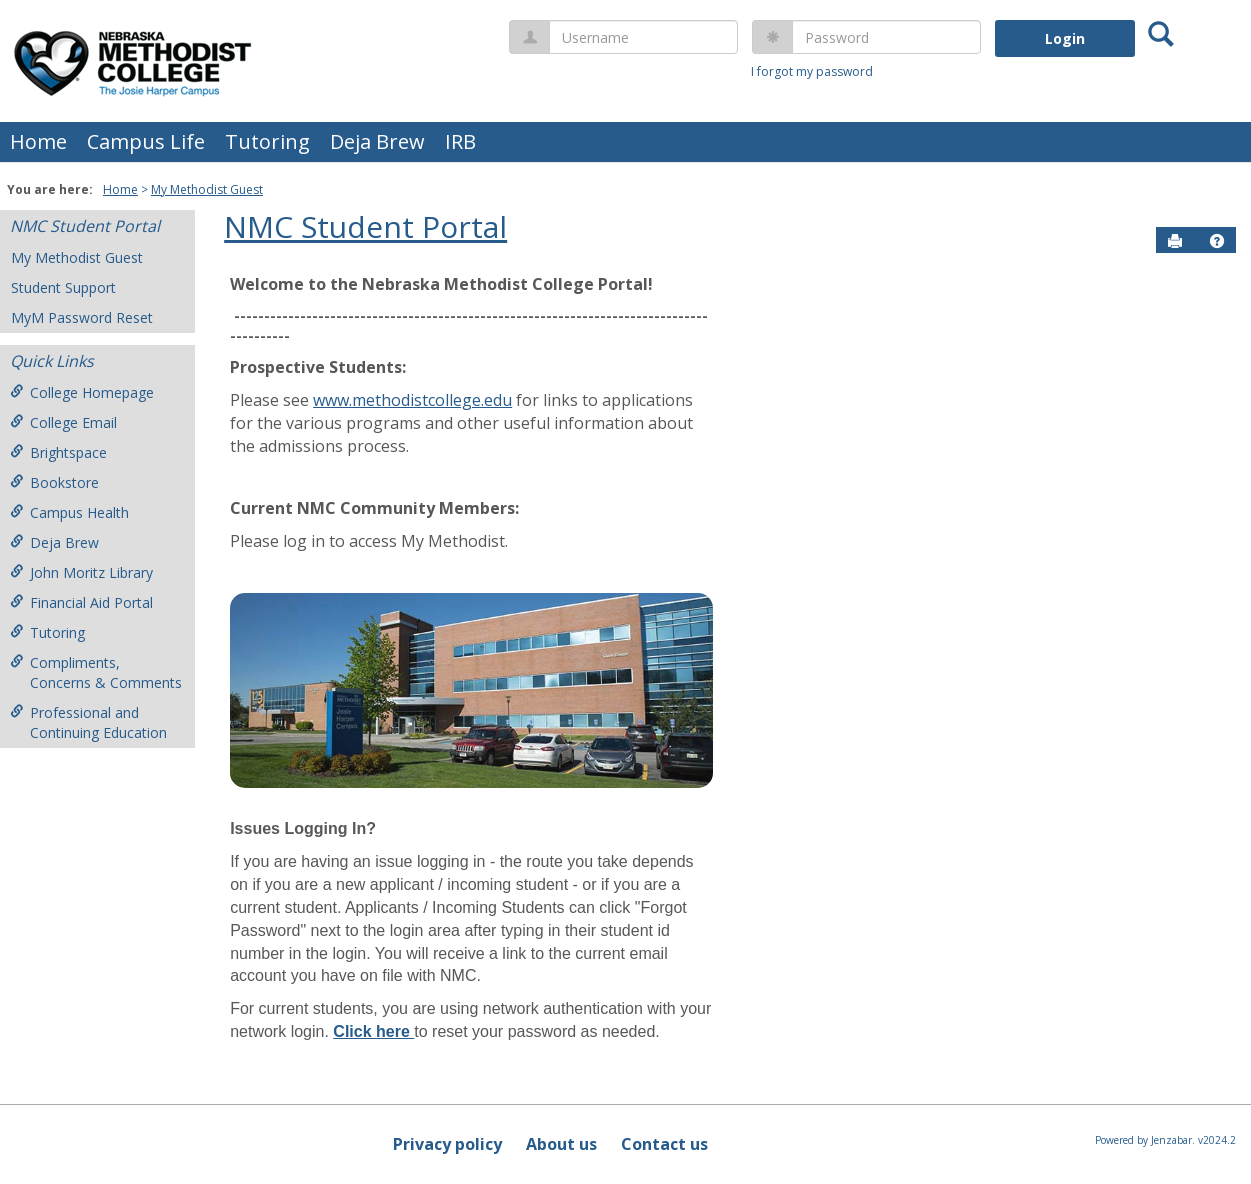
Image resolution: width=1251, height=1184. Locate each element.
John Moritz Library (81, 572)
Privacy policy (447, 1144)
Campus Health (69, 512)
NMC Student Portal (85, 226)
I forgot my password (812, 71)
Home (38, 141)
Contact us (664, 1144)
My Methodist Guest (207, 189)
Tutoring (267, 141)
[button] (1217, 241)
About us (561, 1144)
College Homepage (82, 392)
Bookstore (54, 482)
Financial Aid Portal (81, 602)
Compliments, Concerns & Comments (96, 672)
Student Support (63, 287)
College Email (63, 422)
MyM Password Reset (82, 317)
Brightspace (58, 452)
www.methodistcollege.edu (412, 400)
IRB (460, 141)
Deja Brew (377, 141)
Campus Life (146, 141)
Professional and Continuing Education (88, 722)
